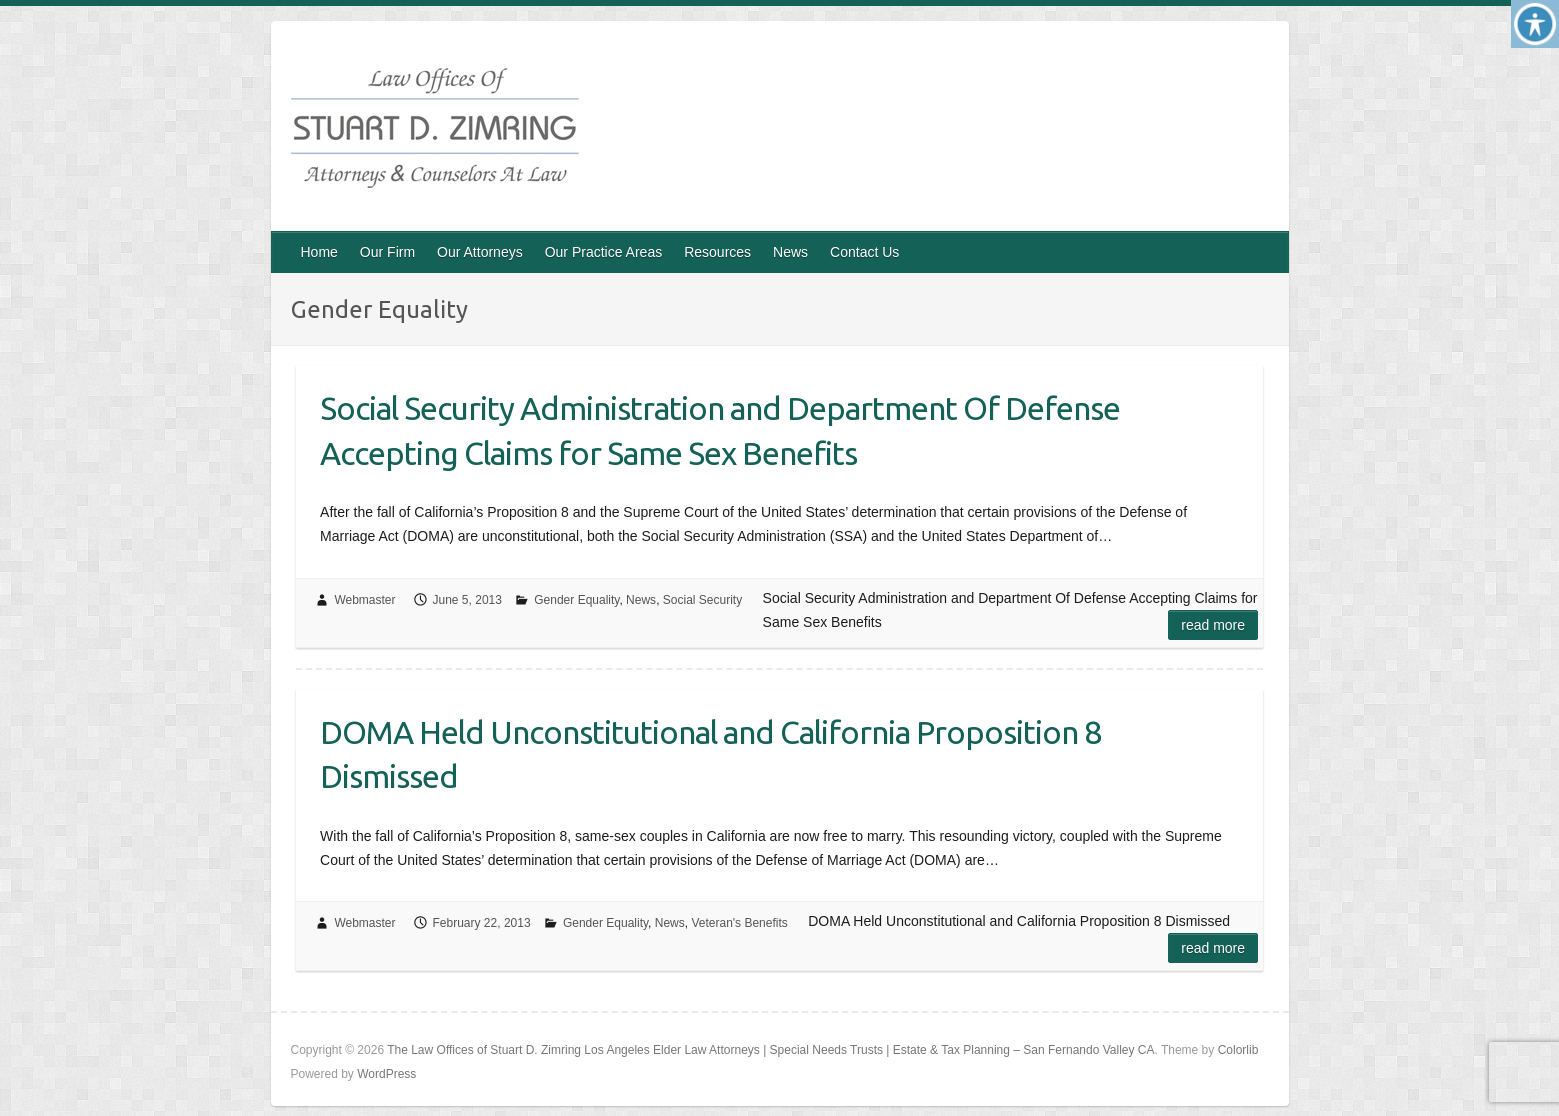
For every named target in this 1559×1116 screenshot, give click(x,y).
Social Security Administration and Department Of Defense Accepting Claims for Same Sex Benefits (720, 430)
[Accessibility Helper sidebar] (1535, 24)
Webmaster (364, 600)
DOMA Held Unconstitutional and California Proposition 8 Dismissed (710, 754)
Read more (1213, 625)
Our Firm (387, 252)
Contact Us (864, 252)
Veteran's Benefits (739, 923)
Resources (717, 252)
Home (319, 252)
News (790, 252)
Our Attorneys (480, 252)
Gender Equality (576, 600)
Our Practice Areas (604, 252)
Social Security (702, 600)
